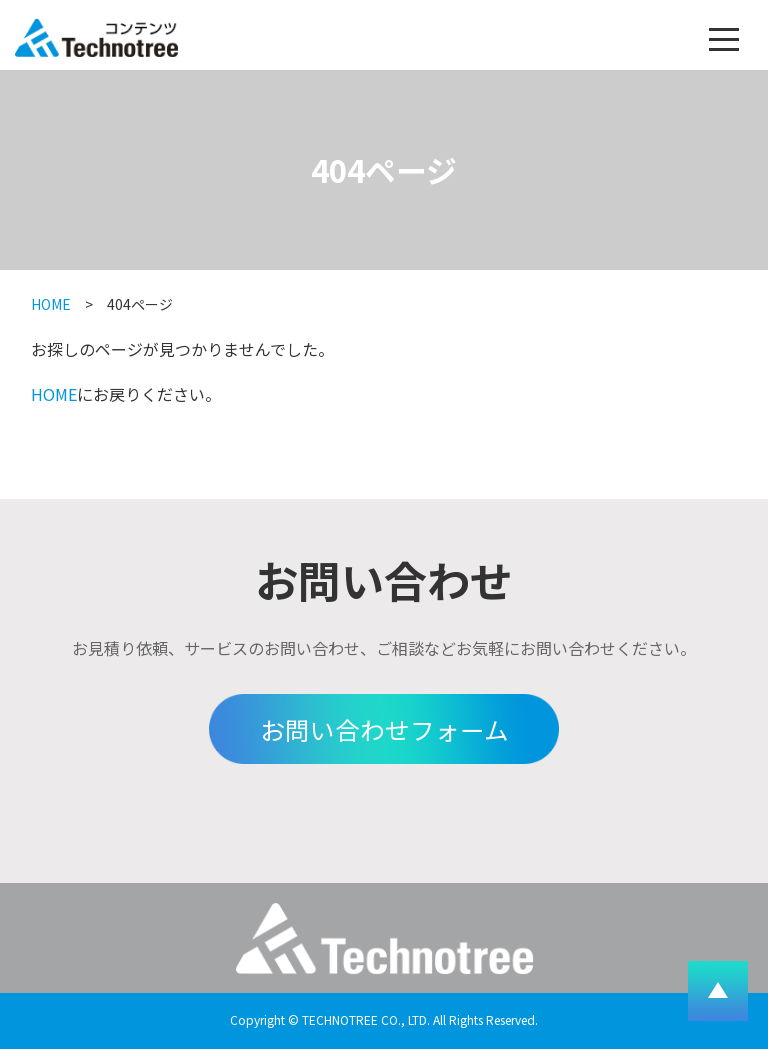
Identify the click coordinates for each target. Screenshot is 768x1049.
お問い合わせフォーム (384, 729)
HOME (51, 304)
